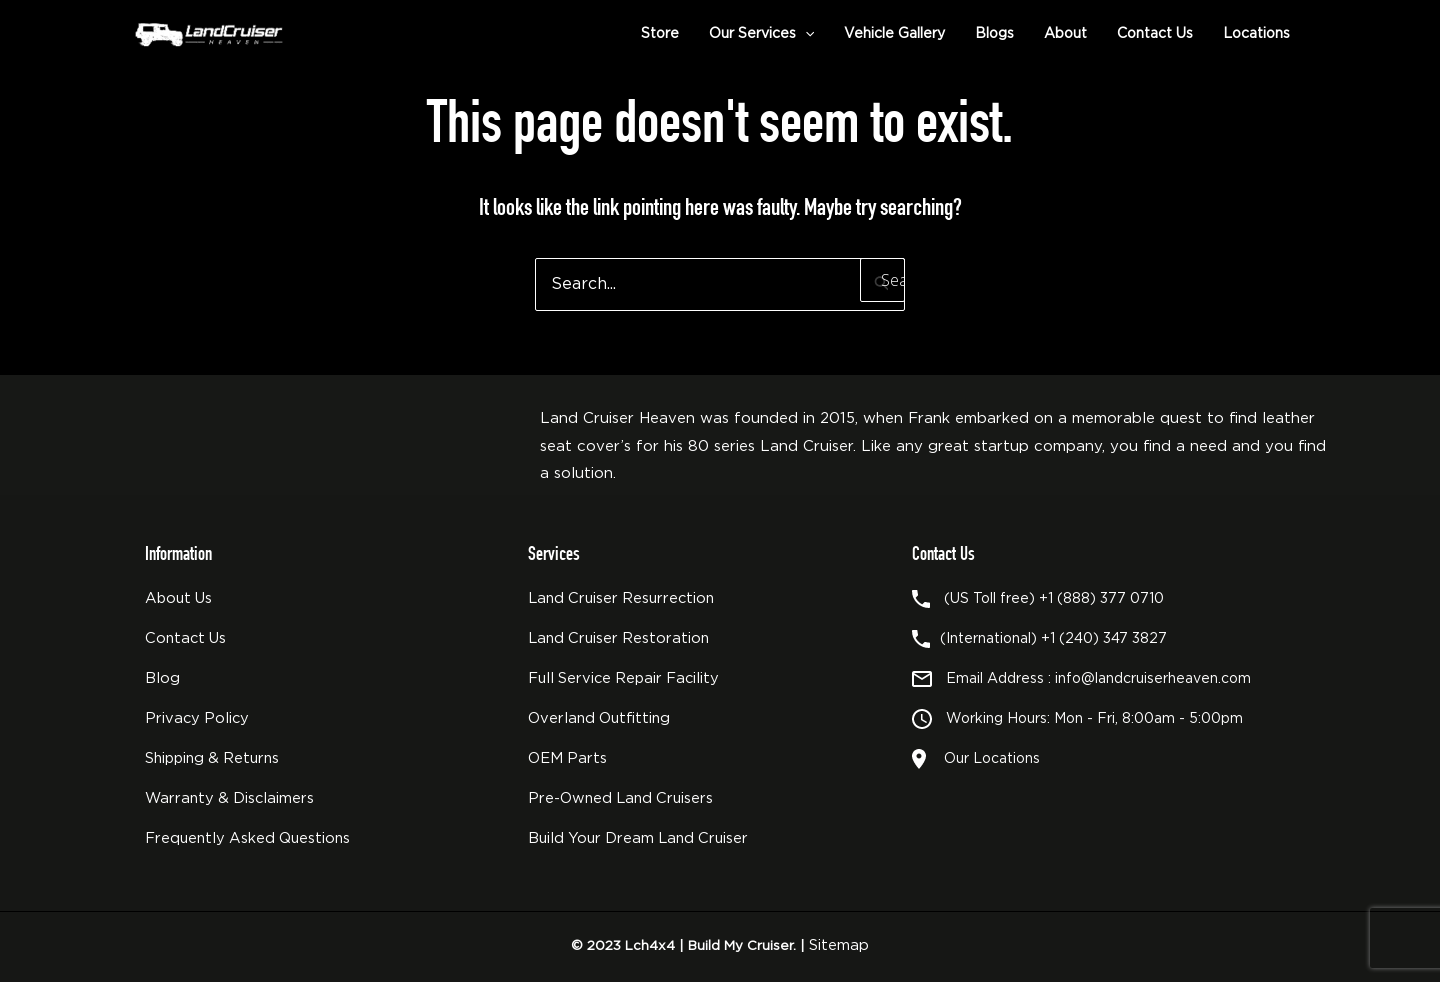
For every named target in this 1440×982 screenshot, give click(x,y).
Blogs (994, 34)
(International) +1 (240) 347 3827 (1053, 639)
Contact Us (1155, 34)
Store (660, 34)
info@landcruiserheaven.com (1153, 679)
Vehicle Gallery (894, 34)
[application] (805, 34)
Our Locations (988, 759)
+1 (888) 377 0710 (1101, 599)
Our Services (761, 34)
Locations (1256, 34)
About (1065, 34)
